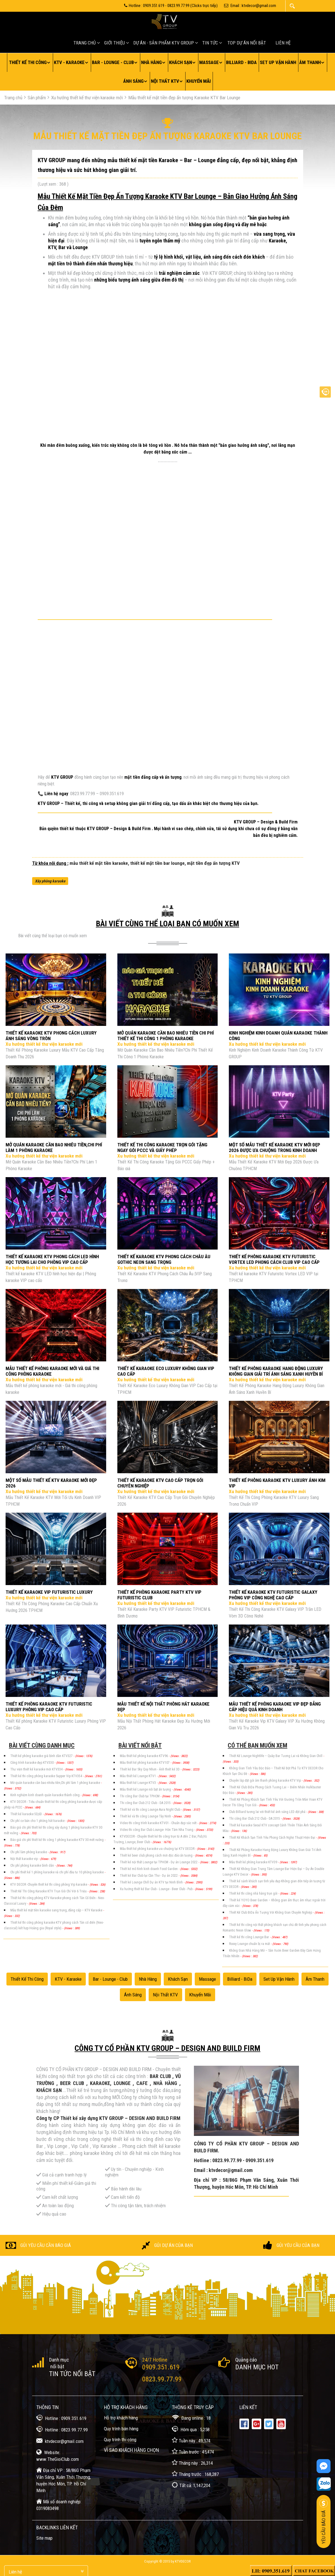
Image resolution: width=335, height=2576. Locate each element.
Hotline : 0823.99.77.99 (62, 2429)
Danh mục (59, 2360)
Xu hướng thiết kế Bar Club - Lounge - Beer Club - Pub (156, 1889)
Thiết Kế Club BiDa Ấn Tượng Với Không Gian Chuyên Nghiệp (271, 1912)
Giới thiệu (114, 43)
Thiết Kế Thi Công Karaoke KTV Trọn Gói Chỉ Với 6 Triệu (48, 1891)
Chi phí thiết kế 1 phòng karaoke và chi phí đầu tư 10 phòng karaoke (57, 1872)
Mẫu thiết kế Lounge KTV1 (138, 1776)
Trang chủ (84, 43)
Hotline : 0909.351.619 (61, 2417)
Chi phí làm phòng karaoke (29, 1852)
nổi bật (56, 2366)
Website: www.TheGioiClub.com (57, 2455)
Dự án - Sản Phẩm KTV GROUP (163, 43)
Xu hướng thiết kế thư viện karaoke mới (87, 97)
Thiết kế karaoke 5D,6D (26, 1814)
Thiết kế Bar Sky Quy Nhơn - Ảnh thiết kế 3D (150, 1769)
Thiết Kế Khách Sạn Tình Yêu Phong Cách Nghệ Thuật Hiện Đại (272, 1838)
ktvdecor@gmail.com (60, 2440)
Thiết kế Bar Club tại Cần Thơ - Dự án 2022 (149, 1876)
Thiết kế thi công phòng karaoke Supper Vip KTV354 (46, 1776)
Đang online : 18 (191, 2417)
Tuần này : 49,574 (191, 2440)
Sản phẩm (37, 97)
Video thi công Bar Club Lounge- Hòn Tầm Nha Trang (157, 1830)
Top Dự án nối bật (246, 43)
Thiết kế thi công (28, 62)
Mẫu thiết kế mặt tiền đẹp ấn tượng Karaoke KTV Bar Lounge (184, 97)
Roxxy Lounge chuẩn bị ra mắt (250, 1944)
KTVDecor (183, 2561)
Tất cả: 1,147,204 (191, 2485)
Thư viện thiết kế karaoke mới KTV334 (36, 1769)
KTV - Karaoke (69, 62)
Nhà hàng (151, 62)
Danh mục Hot (257, 2367)
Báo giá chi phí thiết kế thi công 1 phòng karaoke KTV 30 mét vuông (57, 1840)
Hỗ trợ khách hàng (121, 2418)
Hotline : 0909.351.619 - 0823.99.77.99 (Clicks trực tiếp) (171, 5)
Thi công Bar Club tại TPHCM (140, 1796)
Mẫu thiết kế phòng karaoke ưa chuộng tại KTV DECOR (157, 1849)
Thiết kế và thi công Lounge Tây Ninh (146, 1816)
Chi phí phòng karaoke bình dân (32, 1865)
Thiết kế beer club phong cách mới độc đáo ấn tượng (156, 1855)
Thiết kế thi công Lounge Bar (249, 1937)
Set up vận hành (278, 62)
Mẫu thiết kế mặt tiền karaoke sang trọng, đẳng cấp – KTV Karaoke (56, 1910)
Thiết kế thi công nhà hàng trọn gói (253, 1893)
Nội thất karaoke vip (24, 1859)
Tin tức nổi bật (72, 2374)
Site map (44, 2538)
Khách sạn (180, 62)
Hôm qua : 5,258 (191, 2429)
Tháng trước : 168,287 (195, 2474)
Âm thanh (310, 62)
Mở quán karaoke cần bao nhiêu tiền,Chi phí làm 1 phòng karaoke (55, 1783)
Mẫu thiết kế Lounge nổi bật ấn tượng (146, 1789)
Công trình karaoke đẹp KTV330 (32, 1763)
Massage (209, 62)
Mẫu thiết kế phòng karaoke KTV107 (145, 1763)
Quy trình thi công (120, 2439)
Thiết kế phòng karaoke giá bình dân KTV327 (41, 1756)
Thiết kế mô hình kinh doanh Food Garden (149, 1869)
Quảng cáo (246, 2360)
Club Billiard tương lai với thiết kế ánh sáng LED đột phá (267, 1812)
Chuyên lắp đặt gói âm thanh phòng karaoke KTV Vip (265, 1780)
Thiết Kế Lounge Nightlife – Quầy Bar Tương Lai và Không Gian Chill (276, 1756)
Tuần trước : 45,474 (193, 2451)
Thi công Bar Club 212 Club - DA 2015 (146, 1803)
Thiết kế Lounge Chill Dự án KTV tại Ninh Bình (152, 1882)
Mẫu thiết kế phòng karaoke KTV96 (144, 1756)
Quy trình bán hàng (121, 2428)
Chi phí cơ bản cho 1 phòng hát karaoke (37, 1821)
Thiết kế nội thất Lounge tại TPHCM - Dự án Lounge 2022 (159, 1862)
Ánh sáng (133, 81)
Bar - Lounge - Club (113, 62)
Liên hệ (283, 43)
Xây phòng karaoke (50, 881)
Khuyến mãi (198, 81)
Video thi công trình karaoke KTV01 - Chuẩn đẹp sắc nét (158, 1823)
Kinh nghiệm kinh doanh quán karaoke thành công (45, 1795)
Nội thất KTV (165, 81)
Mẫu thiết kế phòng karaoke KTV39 (253, 1862)
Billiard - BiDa (241, 62)
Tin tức (210, 43)
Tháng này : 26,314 (192, 2462)
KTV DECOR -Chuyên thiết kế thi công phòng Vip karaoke (49, 1884)
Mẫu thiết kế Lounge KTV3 (138, 1783)
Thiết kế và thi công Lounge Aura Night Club (150, 1810)
